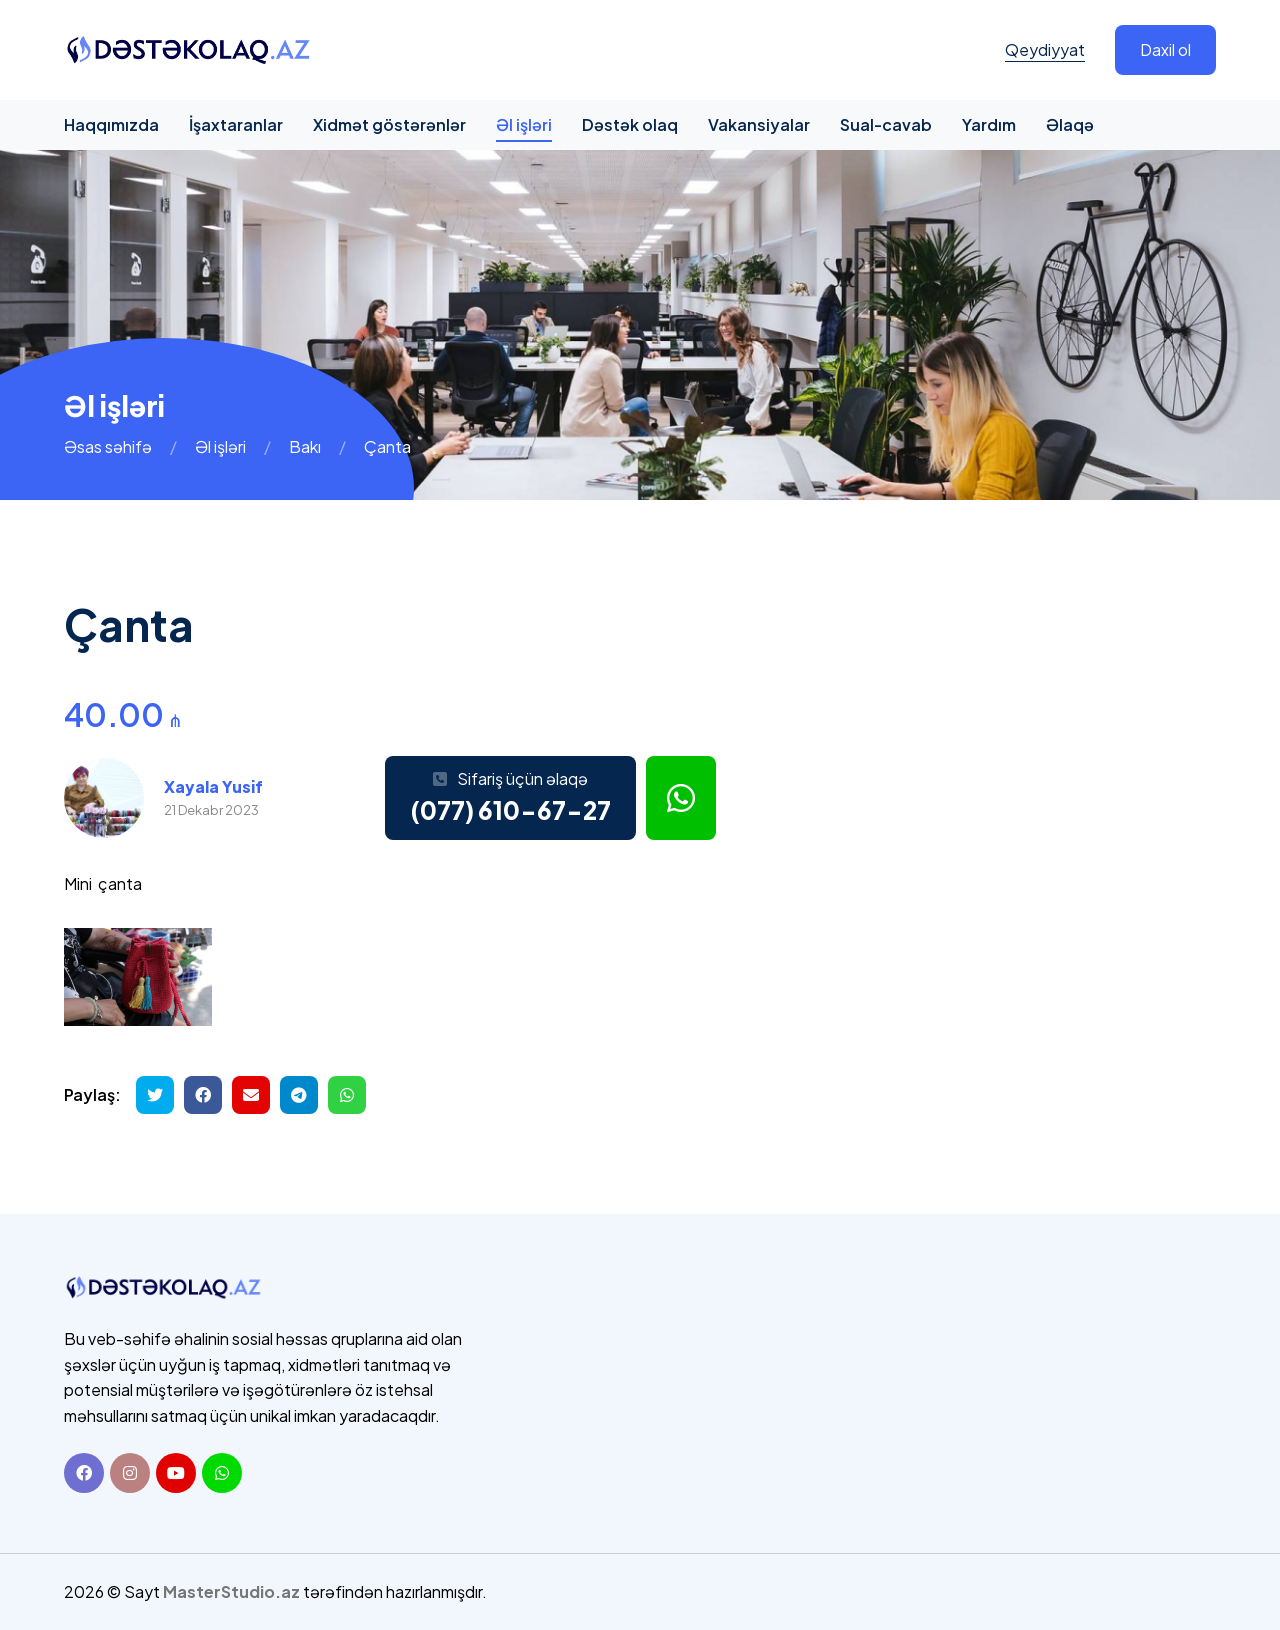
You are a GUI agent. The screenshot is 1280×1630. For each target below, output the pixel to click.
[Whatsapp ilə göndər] (347, 1095)
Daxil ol (1165, 49)
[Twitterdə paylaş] (155, 1095)
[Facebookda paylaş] (203, 1095)
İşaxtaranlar (236, 124)
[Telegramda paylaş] (299, 1095)
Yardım (989, 124)
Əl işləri (524, 124)
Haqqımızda (111, 124)
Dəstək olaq (630, 124)
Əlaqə (1070, 124)
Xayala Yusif (213, 786)
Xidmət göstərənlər (389, 124)
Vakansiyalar (759, 124)
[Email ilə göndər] (251, 1095)
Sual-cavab (886, 124)
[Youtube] (176, 1473)
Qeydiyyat (1045, 49)
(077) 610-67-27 (510, 810)
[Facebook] (84, 1473)
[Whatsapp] (222, 1473)
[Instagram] (130, 1473)
